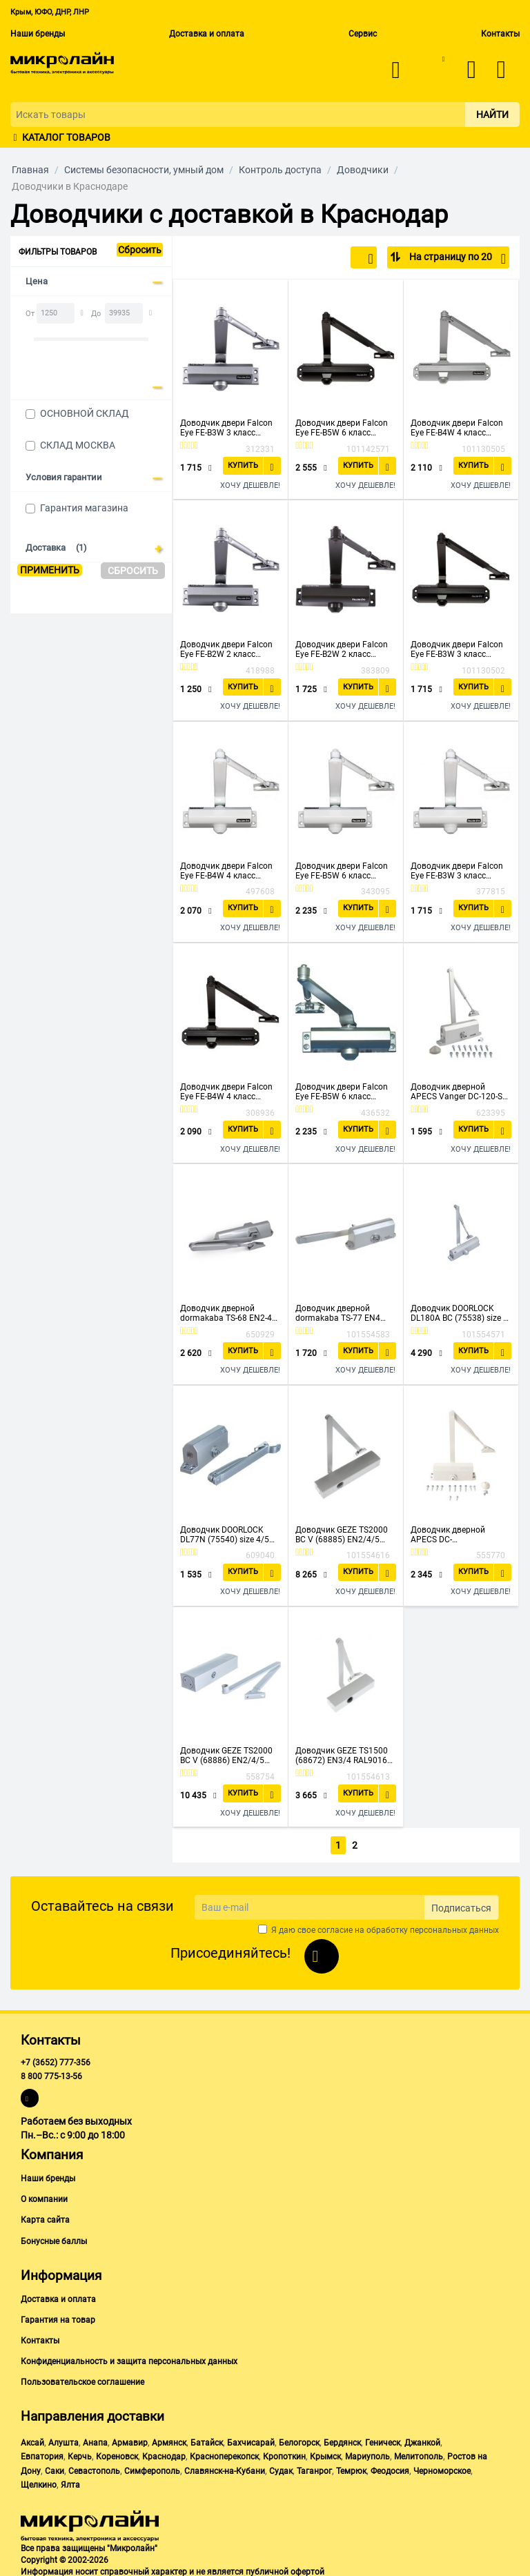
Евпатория (42, 2454)
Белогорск (299, 2440)
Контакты (500, 34)
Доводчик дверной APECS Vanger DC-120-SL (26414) (459, 1091)
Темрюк (351, 2468)
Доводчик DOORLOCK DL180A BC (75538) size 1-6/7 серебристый (460, 1313)
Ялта (70, 2482)
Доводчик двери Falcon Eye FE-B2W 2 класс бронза (341, 649)
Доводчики (363, 169)
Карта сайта (45, 2218)
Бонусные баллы (54, 2238)
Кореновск (117, 2454)
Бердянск (342, 2440)
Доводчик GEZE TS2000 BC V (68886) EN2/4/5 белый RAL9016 (226, 1755)
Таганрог (314, 2468)
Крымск (325, 2454)
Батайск (206, 2440)
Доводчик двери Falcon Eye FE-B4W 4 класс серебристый (457, 427)
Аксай (32, 2440)
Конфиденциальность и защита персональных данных (129, 2358)
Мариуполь (367, 2454)
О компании (44, 2197)
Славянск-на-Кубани (224, 2468)
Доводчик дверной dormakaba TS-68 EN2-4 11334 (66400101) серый (228, 1313)
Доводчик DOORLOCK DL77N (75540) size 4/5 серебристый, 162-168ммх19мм (224, 1534)
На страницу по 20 (456, 258)
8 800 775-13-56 (51, 2073)
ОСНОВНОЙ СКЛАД (84, 413)
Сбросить (139, 249)
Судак (281, 2468)
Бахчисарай (251, 2440)
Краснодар (164, 2454)
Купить (245, 464)
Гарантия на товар (58, 2317)
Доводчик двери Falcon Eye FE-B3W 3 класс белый (457, 871)
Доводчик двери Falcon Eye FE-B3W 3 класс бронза (457, 649)
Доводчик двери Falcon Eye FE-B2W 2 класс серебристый (226, 649)
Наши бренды (37, 34)
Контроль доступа (280, 169)
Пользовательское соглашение (82, 2379)
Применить (49, 570)
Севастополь (94, 2468)
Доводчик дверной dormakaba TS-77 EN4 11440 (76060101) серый (343, 1313)
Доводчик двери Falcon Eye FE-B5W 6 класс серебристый (341, 1091)
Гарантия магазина (84, 507)
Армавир (130, 2440)
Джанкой (422, 2440)
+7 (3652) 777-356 (55, 2060)
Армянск (169, 2440)
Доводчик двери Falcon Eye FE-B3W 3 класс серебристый (226, 427)
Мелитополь (418, 2454)
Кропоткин (284, 2454)
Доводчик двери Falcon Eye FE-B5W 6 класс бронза (341, 427)
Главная (30, 169)
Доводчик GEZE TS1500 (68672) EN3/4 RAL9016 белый (341, 1755)
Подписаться (461, 1905)
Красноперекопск (224, 2454)
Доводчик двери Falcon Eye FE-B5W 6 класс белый (341, 871)
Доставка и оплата (206, 34)
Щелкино (39, 2482)
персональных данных (454, 1927)
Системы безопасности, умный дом (144, 169)
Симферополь (152, 2468)
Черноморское (442, 2468)
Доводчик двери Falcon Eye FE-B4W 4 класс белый (226, 871)
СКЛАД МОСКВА (77, 445)
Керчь (80, 2454)
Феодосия (390, 2468)
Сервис (363, 34)
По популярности (327, 258)
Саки (54, 2468)
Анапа (95, 2440)
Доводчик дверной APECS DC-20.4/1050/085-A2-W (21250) (450, 1534)
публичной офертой (285, 2569)
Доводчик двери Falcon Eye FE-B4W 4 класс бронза (226, 1091)
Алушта (63, 2440)
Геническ (382, 2440)
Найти (492, 114)
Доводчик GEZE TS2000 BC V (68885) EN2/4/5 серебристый (341, 1534)
